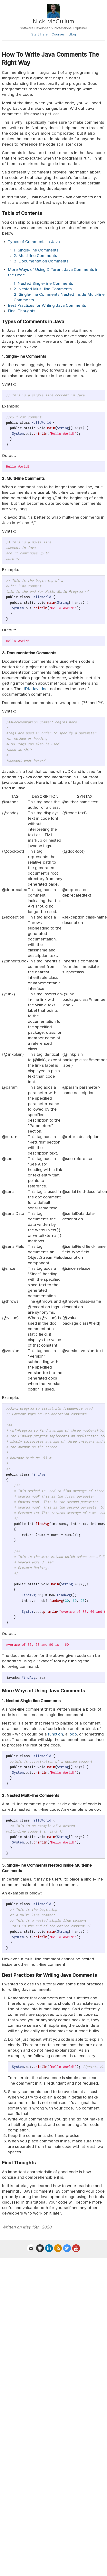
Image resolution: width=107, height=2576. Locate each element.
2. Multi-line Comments (35, 255)
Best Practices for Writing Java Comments (47, 305)
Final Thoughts (21, 311)
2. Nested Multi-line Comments (43, 289)
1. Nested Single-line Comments (43, 283)
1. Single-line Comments (36, 250)
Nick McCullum (53, 21)
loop (73, 1734)
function (55, 1734)
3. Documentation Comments (41, 261)
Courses (58, 34)
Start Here (39, 34)
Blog (72, 34)
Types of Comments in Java (34, 241)
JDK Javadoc (35, 688)
